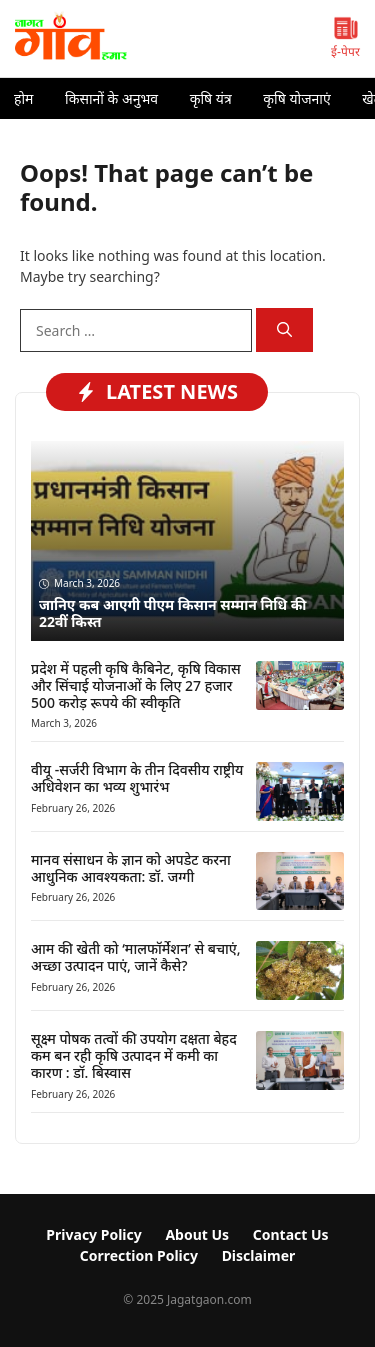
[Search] (284, 330)
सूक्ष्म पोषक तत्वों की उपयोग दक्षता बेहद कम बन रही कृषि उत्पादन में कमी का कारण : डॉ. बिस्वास (134, 1055)
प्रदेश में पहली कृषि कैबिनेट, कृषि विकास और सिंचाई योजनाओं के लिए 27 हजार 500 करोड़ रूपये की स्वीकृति (136, 685)
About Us (197, 1234)
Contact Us (291, 1234)
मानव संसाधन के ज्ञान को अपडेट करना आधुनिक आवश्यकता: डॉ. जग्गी (131, 868)
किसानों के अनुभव (111, 98)
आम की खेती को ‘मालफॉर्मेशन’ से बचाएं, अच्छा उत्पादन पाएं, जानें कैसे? (136, 957)
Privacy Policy (93, 1234)
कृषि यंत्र (211, 98)
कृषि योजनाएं (296, 98)
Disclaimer (259, 1255)
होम (23, 98)
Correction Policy (139, 1255)
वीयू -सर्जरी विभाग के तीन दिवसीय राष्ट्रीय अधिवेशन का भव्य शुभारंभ (137, 778)
